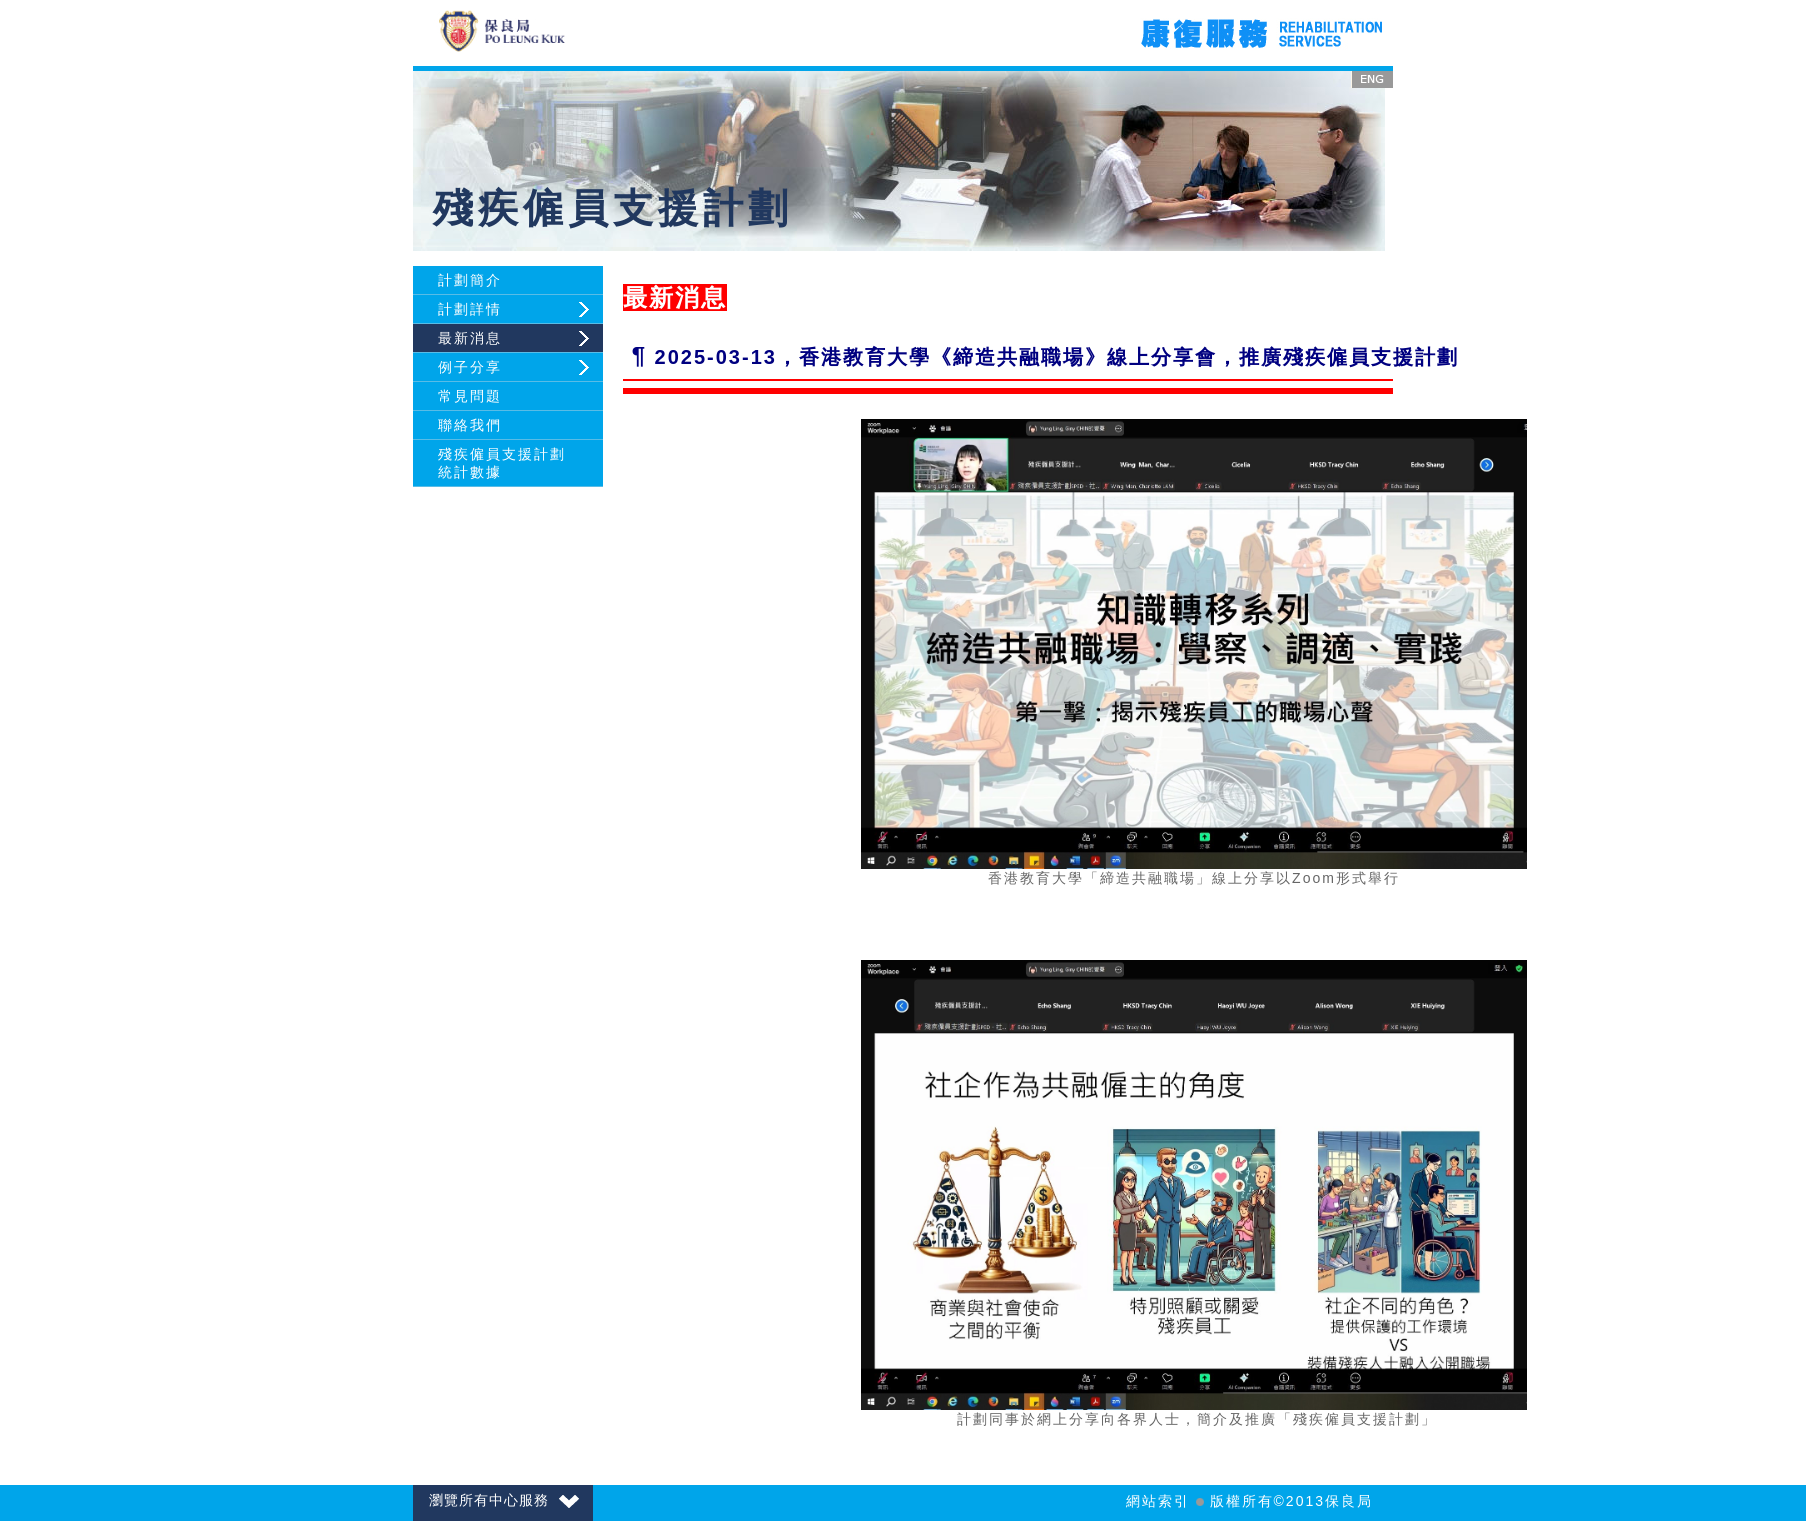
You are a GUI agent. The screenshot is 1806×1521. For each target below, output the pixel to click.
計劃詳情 (470, 309)
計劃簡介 (470, 280)
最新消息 (470, 338)
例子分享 (470, 367)
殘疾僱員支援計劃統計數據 (502, 463)
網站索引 (1158, 1501)
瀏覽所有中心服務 (504, 1500)
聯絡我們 (470, 425)
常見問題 (470, 396)
